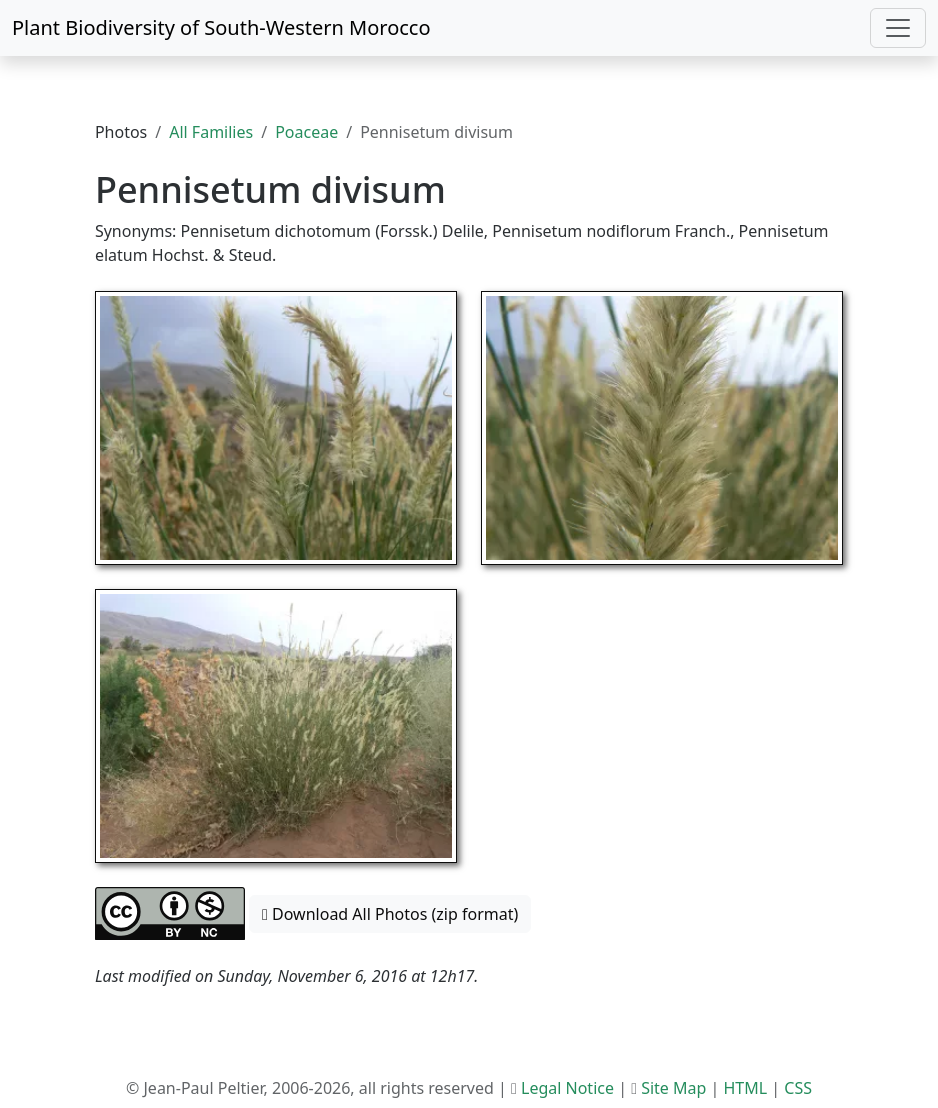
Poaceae (306, 132)
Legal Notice (567, 1088)
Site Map (673, 1088)
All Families (211, 132)
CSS (798, 1088)
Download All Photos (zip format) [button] (390, 914)
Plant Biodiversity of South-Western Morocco (221, 27)
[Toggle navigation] (898, 28)
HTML (745, 1088)
